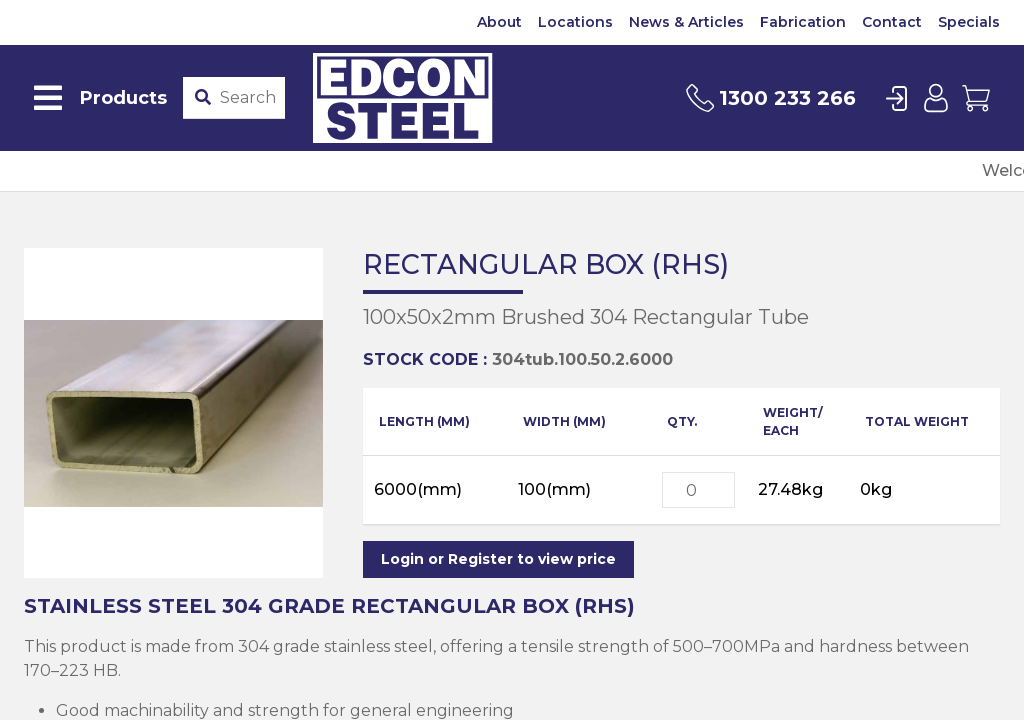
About (499, 22)
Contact (892, 22)
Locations (575, 22)
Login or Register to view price (498, 559)
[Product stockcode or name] (248, 98)
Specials (969, 22)
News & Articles (686, 22)
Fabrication (803, 22)
